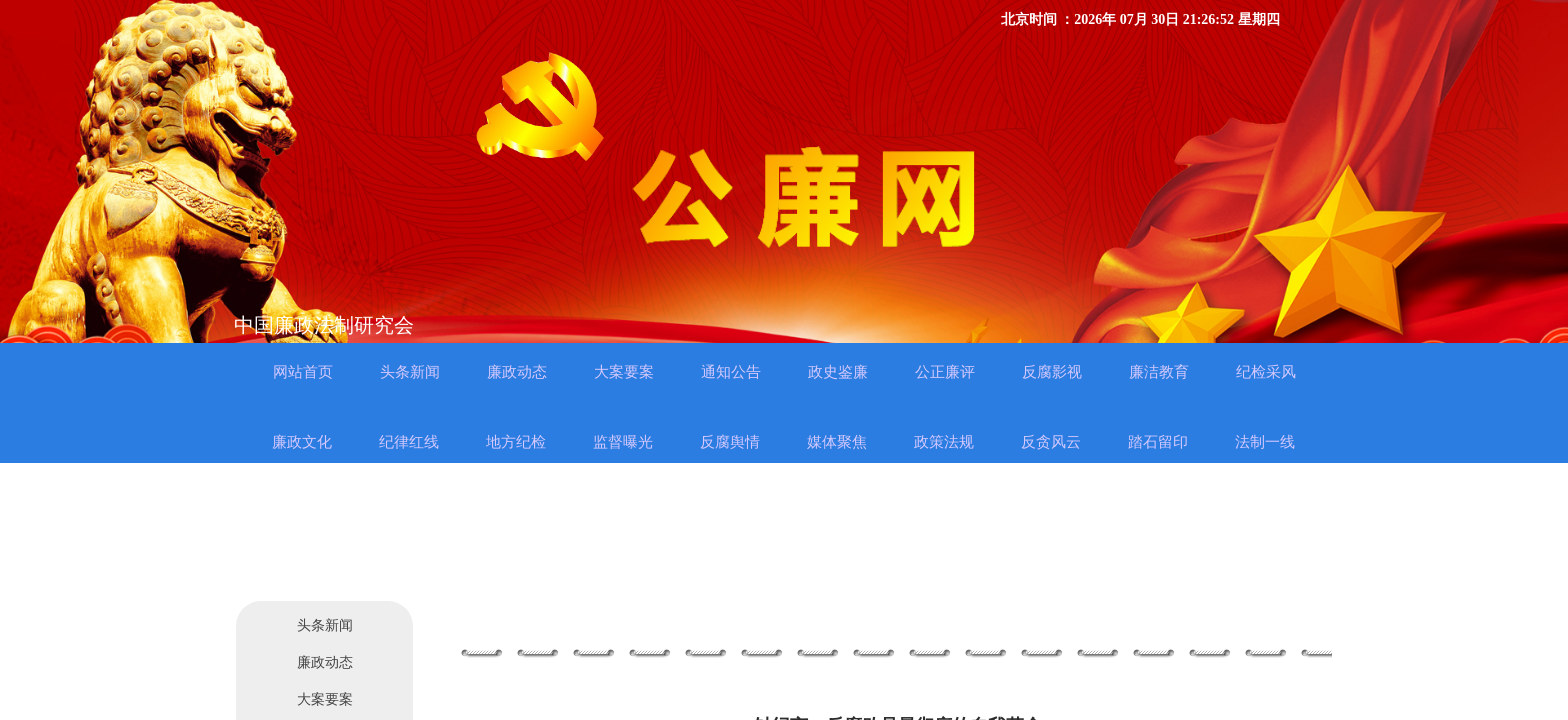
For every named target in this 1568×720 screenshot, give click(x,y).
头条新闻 (325, 625)
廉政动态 (325, 662)
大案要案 (325, 699)
